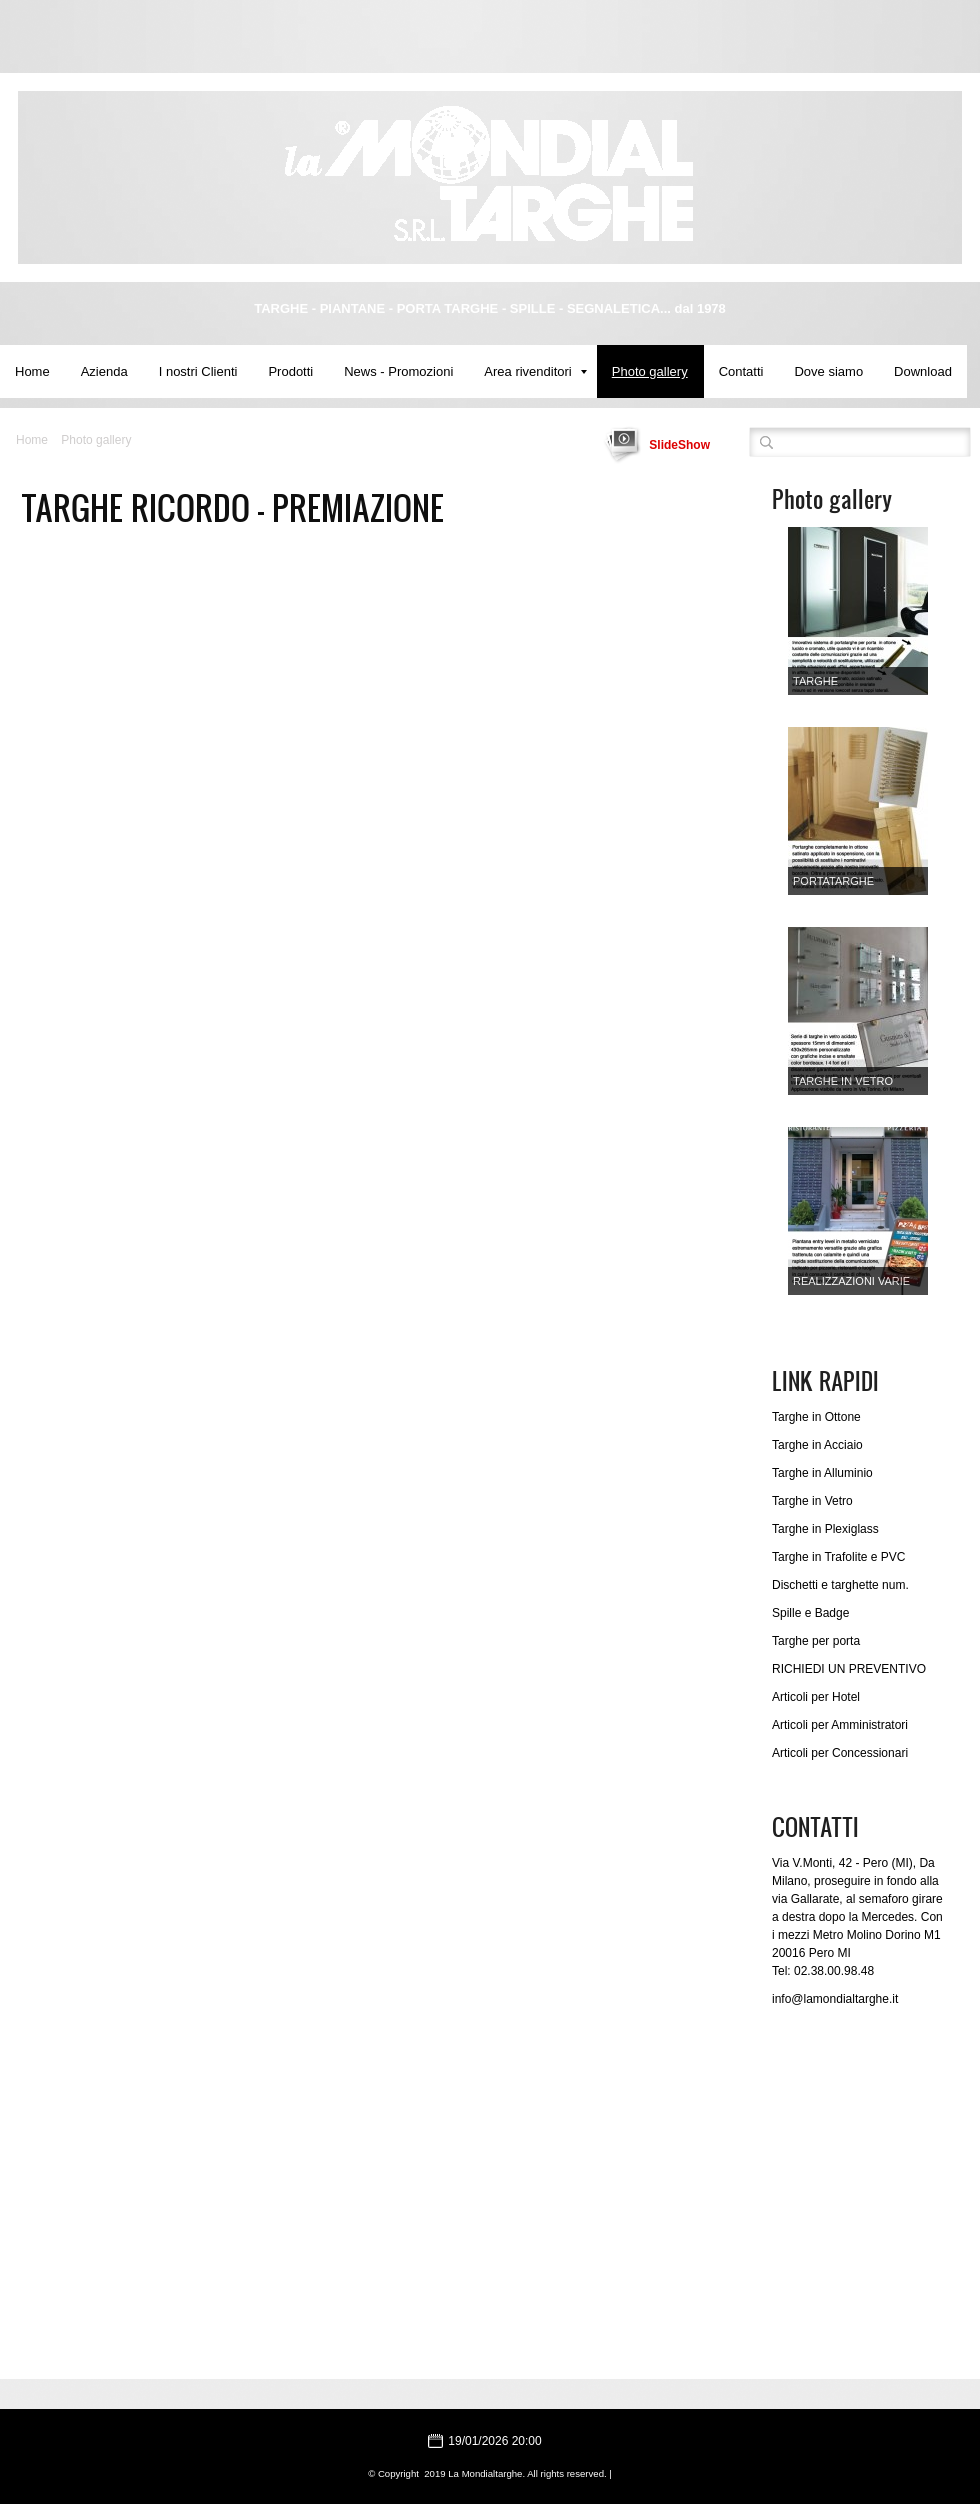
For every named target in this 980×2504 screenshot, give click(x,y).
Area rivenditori (535, 371)
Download (923, 371)
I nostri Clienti (198, 371)
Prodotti (290, 371)
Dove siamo (828, 371)
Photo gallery (650, 371)
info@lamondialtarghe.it (835, 1999)
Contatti (741, 371)
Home (32, 371)
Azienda (104, 371)
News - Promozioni (398, 371)
